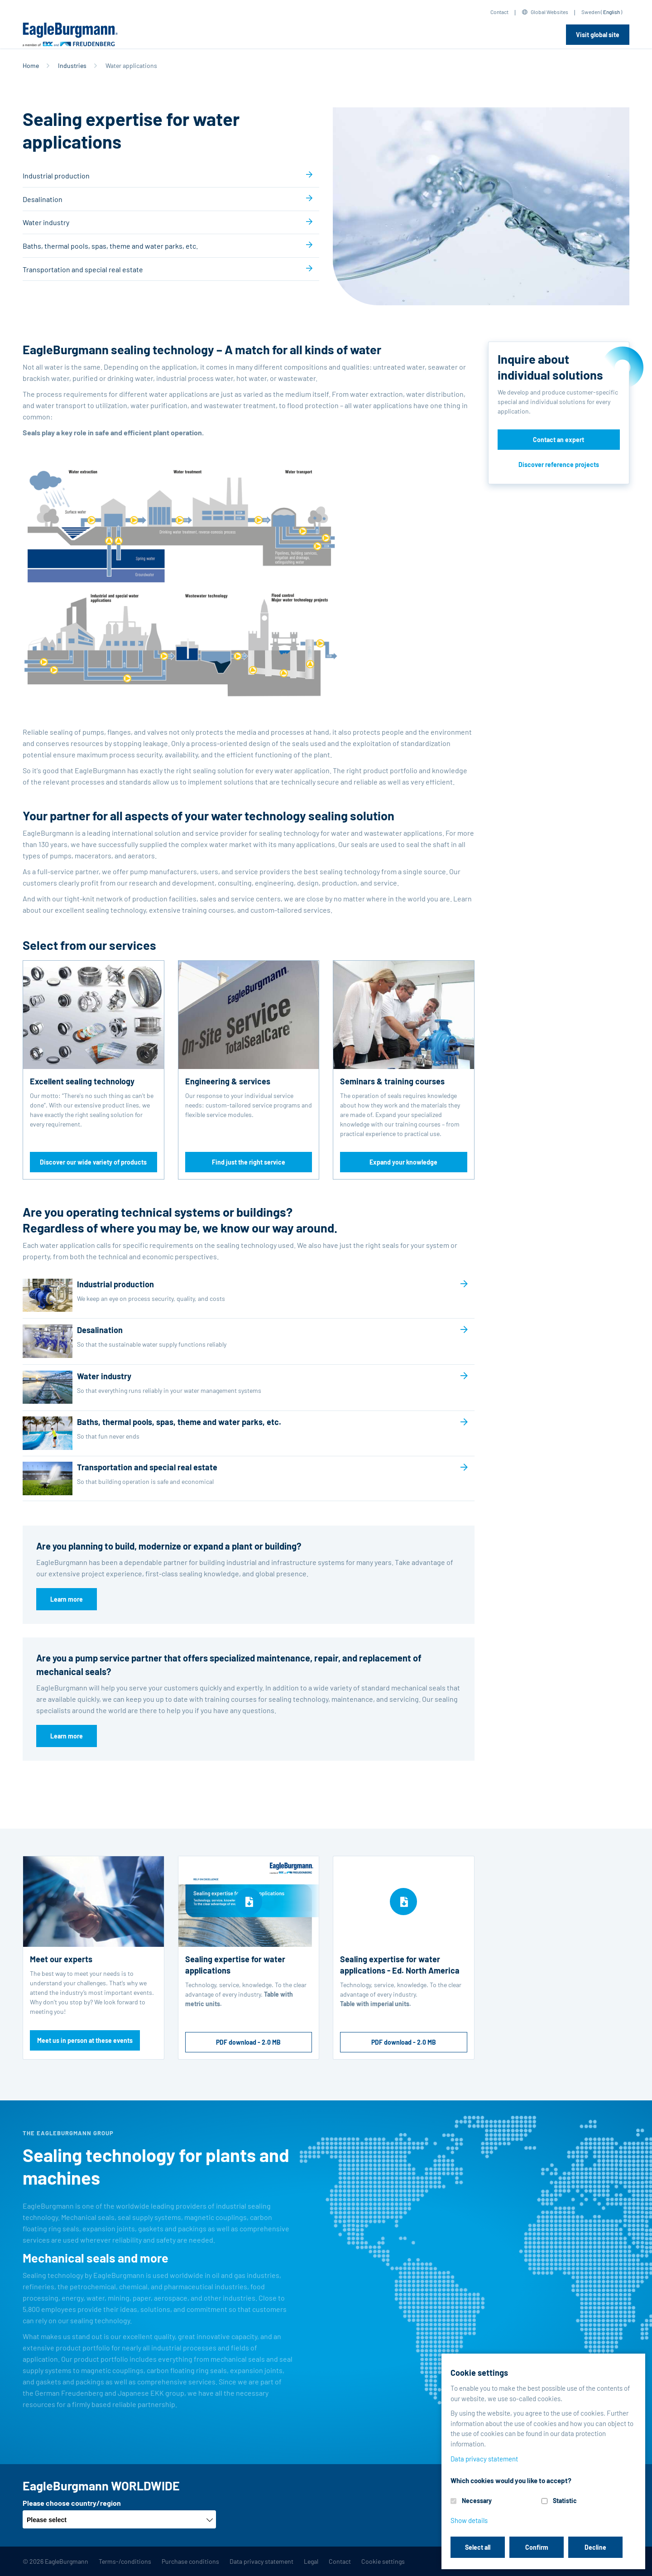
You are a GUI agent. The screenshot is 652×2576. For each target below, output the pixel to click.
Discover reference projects (558, 464)
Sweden (590, 12)
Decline (595, 2547)
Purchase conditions (190, 2561)
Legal (311, 2561)
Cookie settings (383, 2561)
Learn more (66, 1599)
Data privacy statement (261, 2561)
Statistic (565, 2500)
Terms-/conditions (125, 2561)
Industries (72, 65)
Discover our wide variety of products (93, 1162)
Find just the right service (248, 1162)
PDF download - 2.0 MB (248, 2042)
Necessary (477, 2500)
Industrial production (56, 175)
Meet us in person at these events (85, 2040)
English (611, 12)
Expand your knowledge (403, 1162)
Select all (477, 2547)
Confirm (536, 2547)
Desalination (42, 199)
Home (31, 65)
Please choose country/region (72, 2503)
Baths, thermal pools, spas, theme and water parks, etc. (110, 245)
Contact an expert (558, 439)
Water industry (46, 222)
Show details (469, 2520)
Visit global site (597, 35)
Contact (499, 12)
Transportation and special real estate (83, 269)
